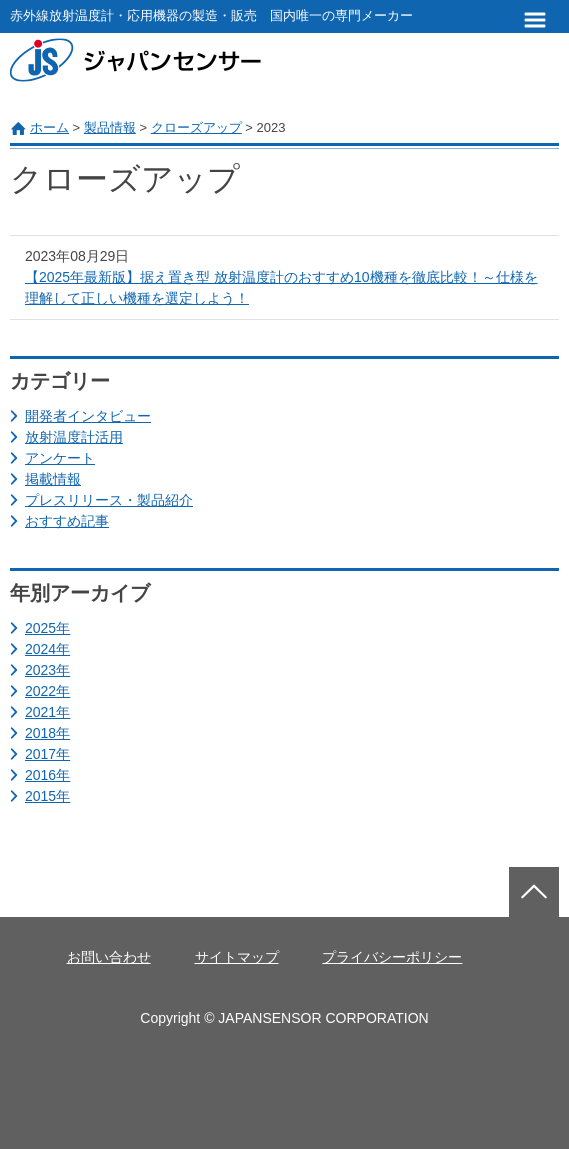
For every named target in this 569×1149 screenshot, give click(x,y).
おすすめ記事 (67, 521)
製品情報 (110, 127)
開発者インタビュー (88, 416)
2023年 (47, 670)
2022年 (47, 691)
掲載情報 (53, 479)
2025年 (47, 628)
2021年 (47, 712)
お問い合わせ (109, 957)
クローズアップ (196, 127)
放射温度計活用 (74, 437)
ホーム (49, 127)
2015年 (47, 796)
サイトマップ (237, 957)
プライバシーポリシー (392, 957)
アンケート (60, 458)
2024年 (47, 649)
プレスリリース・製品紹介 (109, 500)
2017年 (47, 754)
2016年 (47, 775)
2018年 (47, 733)
